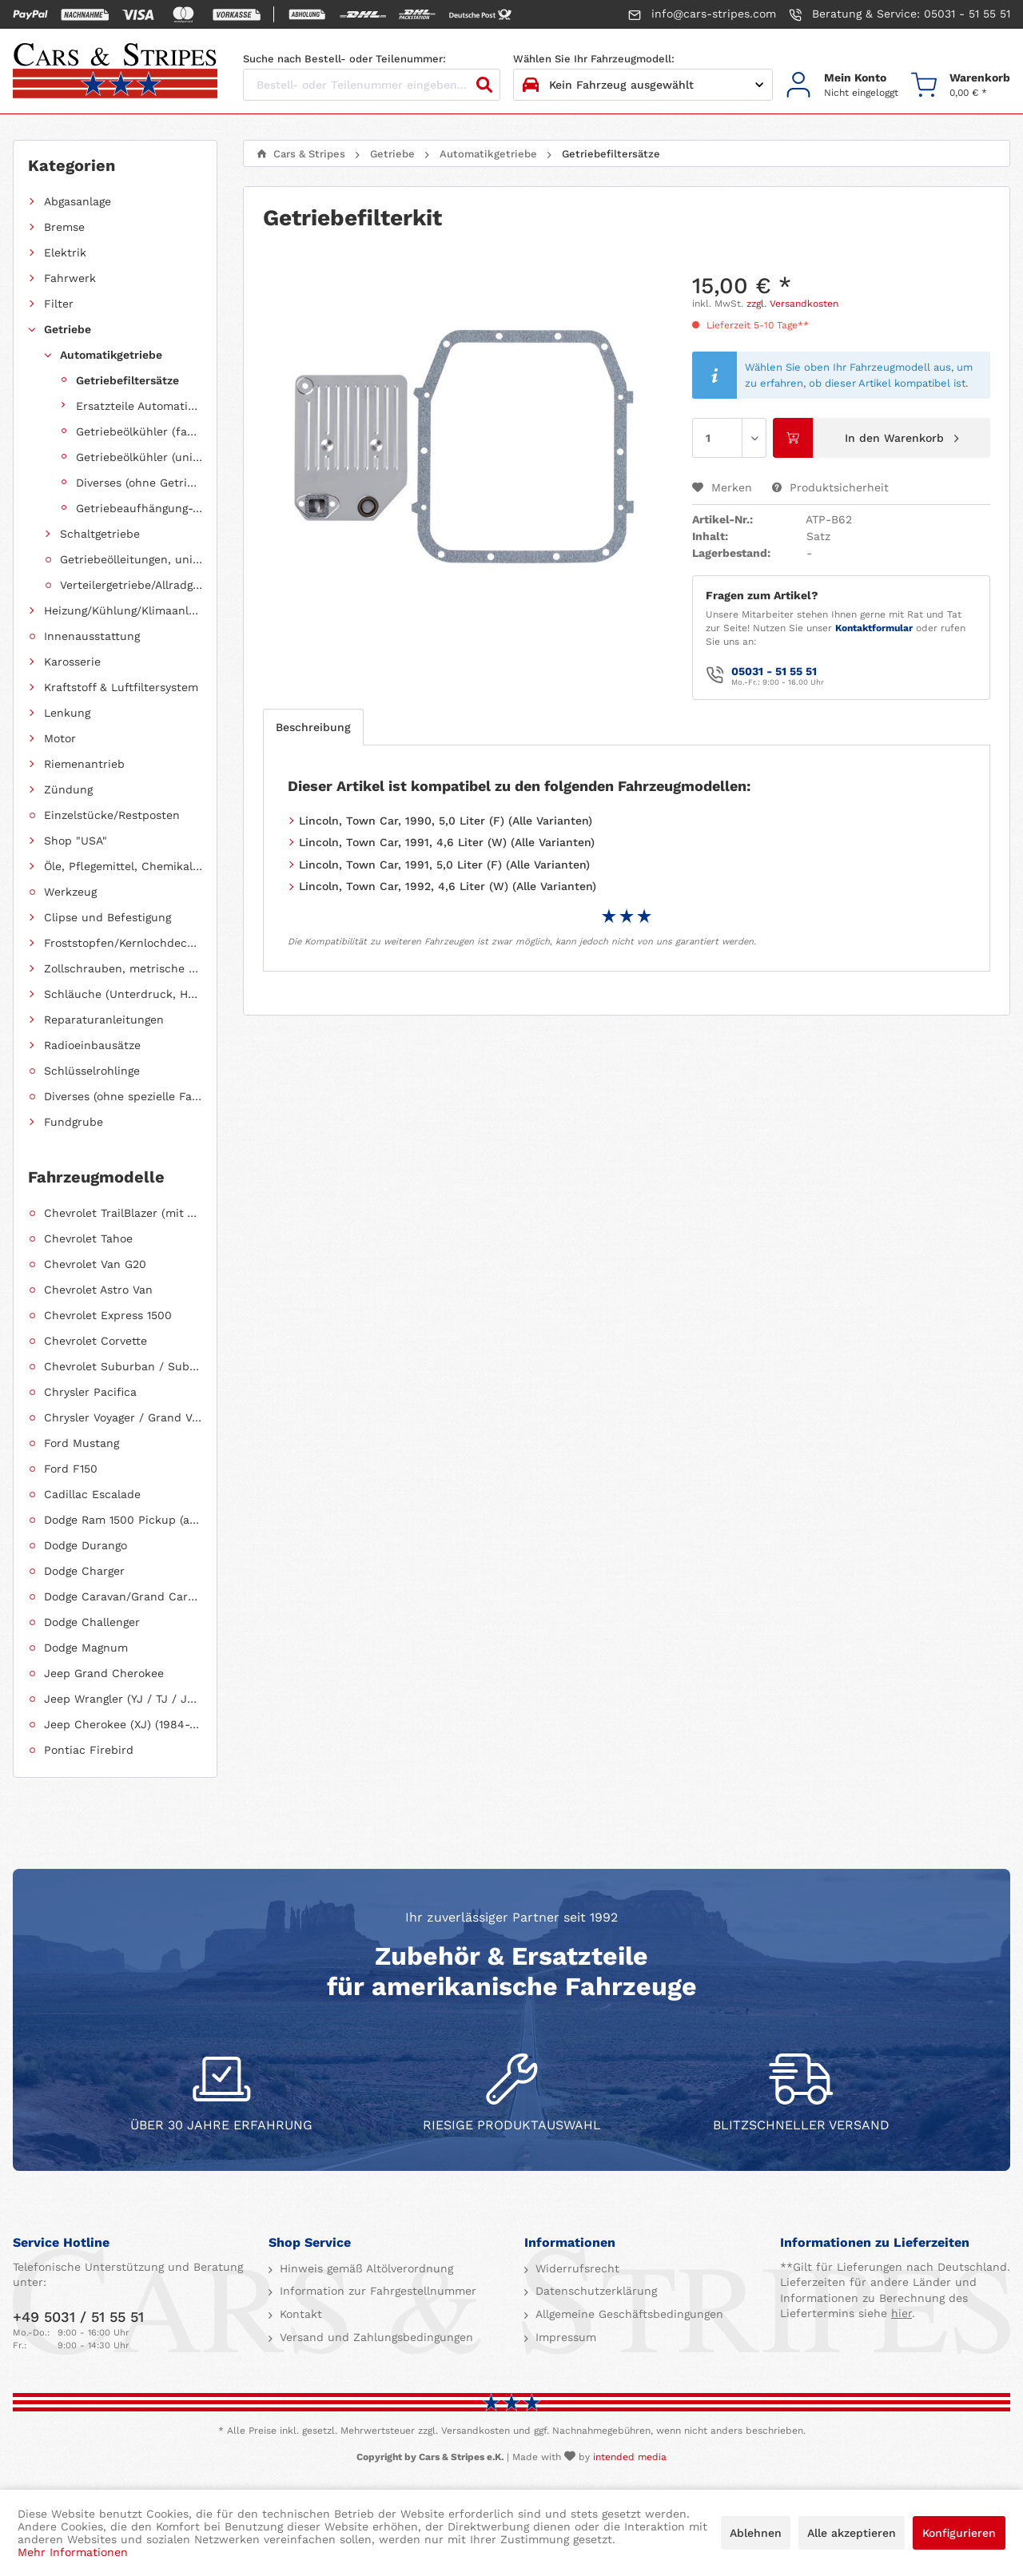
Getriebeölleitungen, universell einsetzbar (131, 559)
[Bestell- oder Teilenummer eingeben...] (371, 85)
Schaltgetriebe (100, 533)
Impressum (563, 2337)
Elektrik (65, 252)
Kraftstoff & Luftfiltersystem (121, 687)
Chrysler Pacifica (90, 1391)
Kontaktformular (874, 628)
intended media (630, 2457)
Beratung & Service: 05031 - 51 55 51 (899, 14)
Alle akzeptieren (851, 2532)
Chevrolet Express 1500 (108, 1315)
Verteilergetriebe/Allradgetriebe (131, 584)
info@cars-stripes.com (702, 14)
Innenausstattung (92, 636)
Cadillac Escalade (92, 1494)
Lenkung (67, 712)
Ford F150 (71, 1468)
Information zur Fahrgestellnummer (376, 2290)
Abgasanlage (77, 201)
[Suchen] (484, 85)
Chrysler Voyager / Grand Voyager (123, 1417)
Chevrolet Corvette (95, 1340)
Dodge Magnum (86, 1647)
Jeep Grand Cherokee (104, 1673)
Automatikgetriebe (111, 354)
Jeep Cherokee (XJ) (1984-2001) (123, 1724)
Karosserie (72, 661)
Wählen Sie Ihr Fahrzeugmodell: (594, 59)
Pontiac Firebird (88, 1749)
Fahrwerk (70, 278)
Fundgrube (73, 1121)
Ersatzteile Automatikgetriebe (139, 406)
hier (901, 2313)
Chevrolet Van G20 (95, 1264)
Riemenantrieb (84, 763)
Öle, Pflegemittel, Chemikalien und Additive (123, 866)
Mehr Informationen (73, 2552)
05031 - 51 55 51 (774, 671)
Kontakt (299, 2314)
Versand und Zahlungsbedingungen (374, 2337)
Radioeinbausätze (92, 1045)
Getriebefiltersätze (127, 380)
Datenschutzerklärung (594, 2290)
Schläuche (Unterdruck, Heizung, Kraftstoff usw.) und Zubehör (123, 994)
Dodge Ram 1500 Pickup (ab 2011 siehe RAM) (123, 1519)
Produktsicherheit (830, 487)
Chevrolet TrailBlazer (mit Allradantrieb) (123, 1213)
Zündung (68, 789)
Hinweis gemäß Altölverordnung (364, 2268)
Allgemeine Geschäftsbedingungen (627, 2314)
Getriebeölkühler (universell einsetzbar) (139, 457)
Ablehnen (756, 2532)
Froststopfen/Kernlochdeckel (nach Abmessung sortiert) (123, 942)
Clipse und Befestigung (107, 917)
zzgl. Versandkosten (792, 303)
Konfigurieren (959, 2532)
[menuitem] (842, 85)
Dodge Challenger (92, 1622)
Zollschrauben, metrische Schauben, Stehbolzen (123, 968)
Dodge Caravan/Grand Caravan (123, 1596)
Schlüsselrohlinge (92, 1070)
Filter (59, 303)
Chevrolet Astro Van (98, 1289)
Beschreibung (313, 727)
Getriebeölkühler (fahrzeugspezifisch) (139, 431)
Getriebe (67, 329)
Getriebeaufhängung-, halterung (139, 508)
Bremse (64, 227)
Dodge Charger (84, 1570)
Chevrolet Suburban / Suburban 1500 (123, 1366)
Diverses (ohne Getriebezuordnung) (139, 482)
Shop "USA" (75, 840)
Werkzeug (70, 891)
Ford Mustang (81, 1443)
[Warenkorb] (960, 85)
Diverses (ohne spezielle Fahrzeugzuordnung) (123, 1096)
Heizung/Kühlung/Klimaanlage (123, 610)
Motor (60, 738)
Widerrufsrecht (575, 2268)
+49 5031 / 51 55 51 (78, 2316)
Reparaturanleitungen (104, 1019)
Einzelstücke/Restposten (112, 815)
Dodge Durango (85, 1545)
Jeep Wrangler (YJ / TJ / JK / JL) (123, 1698)
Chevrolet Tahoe (88, 1238)
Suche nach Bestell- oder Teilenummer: (344, 59)
